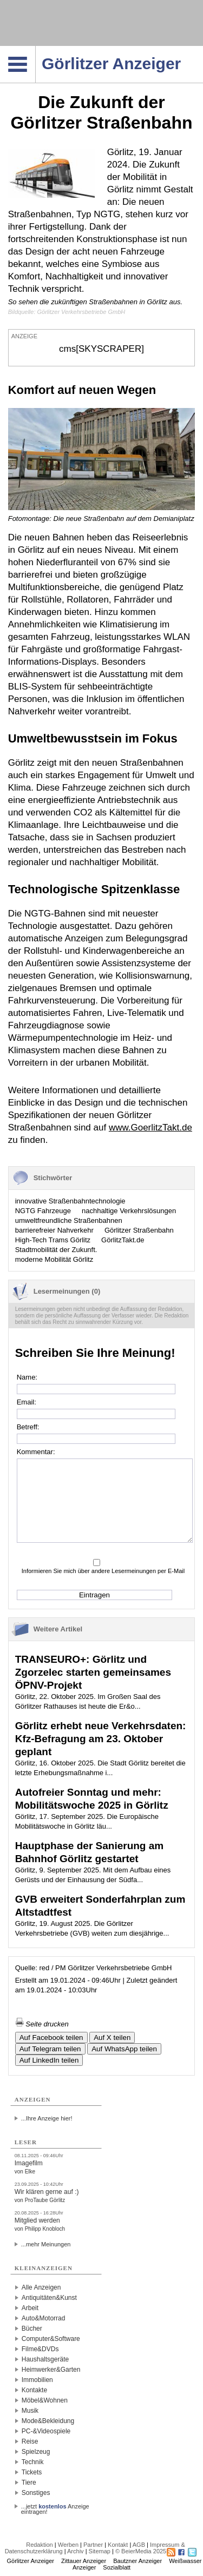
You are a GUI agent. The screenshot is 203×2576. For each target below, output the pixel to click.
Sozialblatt (116, 2567)
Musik (30, 2410)
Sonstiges (36, 2492)
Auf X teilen (112, 2037)
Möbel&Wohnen (45, 2400)
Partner (93, 2544)
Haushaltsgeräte (45, 2359)
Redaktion (39, 2544)
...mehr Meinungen (46, 2244)
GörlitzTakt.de (122, 1240)
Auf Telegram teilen (50, 2049)
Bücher (32, 2328)
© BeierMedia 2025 (140, 2551)
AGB (139, 2544)
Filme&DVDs (40, 2349)
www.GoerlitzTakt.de (150, 1127)
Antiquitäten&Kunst (49, 2297)
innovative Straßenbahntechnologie (70, 1201)
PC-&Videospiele (46, 2431)
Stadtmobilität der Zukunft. (56, 1250)
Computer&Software (51, 2338)
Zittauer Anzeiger (83, 2561)
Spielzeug (36, 2451)
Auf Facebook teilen (51, 2037)
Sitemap (99, 2551)
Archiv (75, 2551)
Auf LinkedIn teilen (49, 2060)
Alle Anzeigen (41, 2287)
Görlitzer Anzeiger (30, 2561)
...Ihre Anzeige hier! (47, 2118)
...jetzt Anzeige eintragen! (55, 2506)
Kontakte (34, 2390)
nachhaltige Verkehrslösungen (129, 1211)
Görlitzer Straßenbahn (139, 1230)
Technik (33, 2462)
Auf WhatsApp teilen (124, 2049)
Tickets (32, 2472)
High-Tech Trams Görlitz (52, 1240)
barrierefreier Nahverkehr (54, 1230)
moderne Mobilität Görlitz (54, 1259)
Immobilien (37, 2380)
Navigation (35, 49)
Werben (68, 2544)
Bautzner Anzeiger (137, 2561)
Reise (30, 2441)
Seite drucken (42, 2024)
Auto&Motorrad (44, 2318)
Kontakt (118, 2544)
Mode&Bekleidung (48, 2421)
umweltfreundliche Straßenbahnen (68, 1220)
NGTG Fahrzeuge (43, 1211)
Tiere (29, 2482)
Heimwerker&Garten (51, 2369)
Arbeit (30, 2308)
